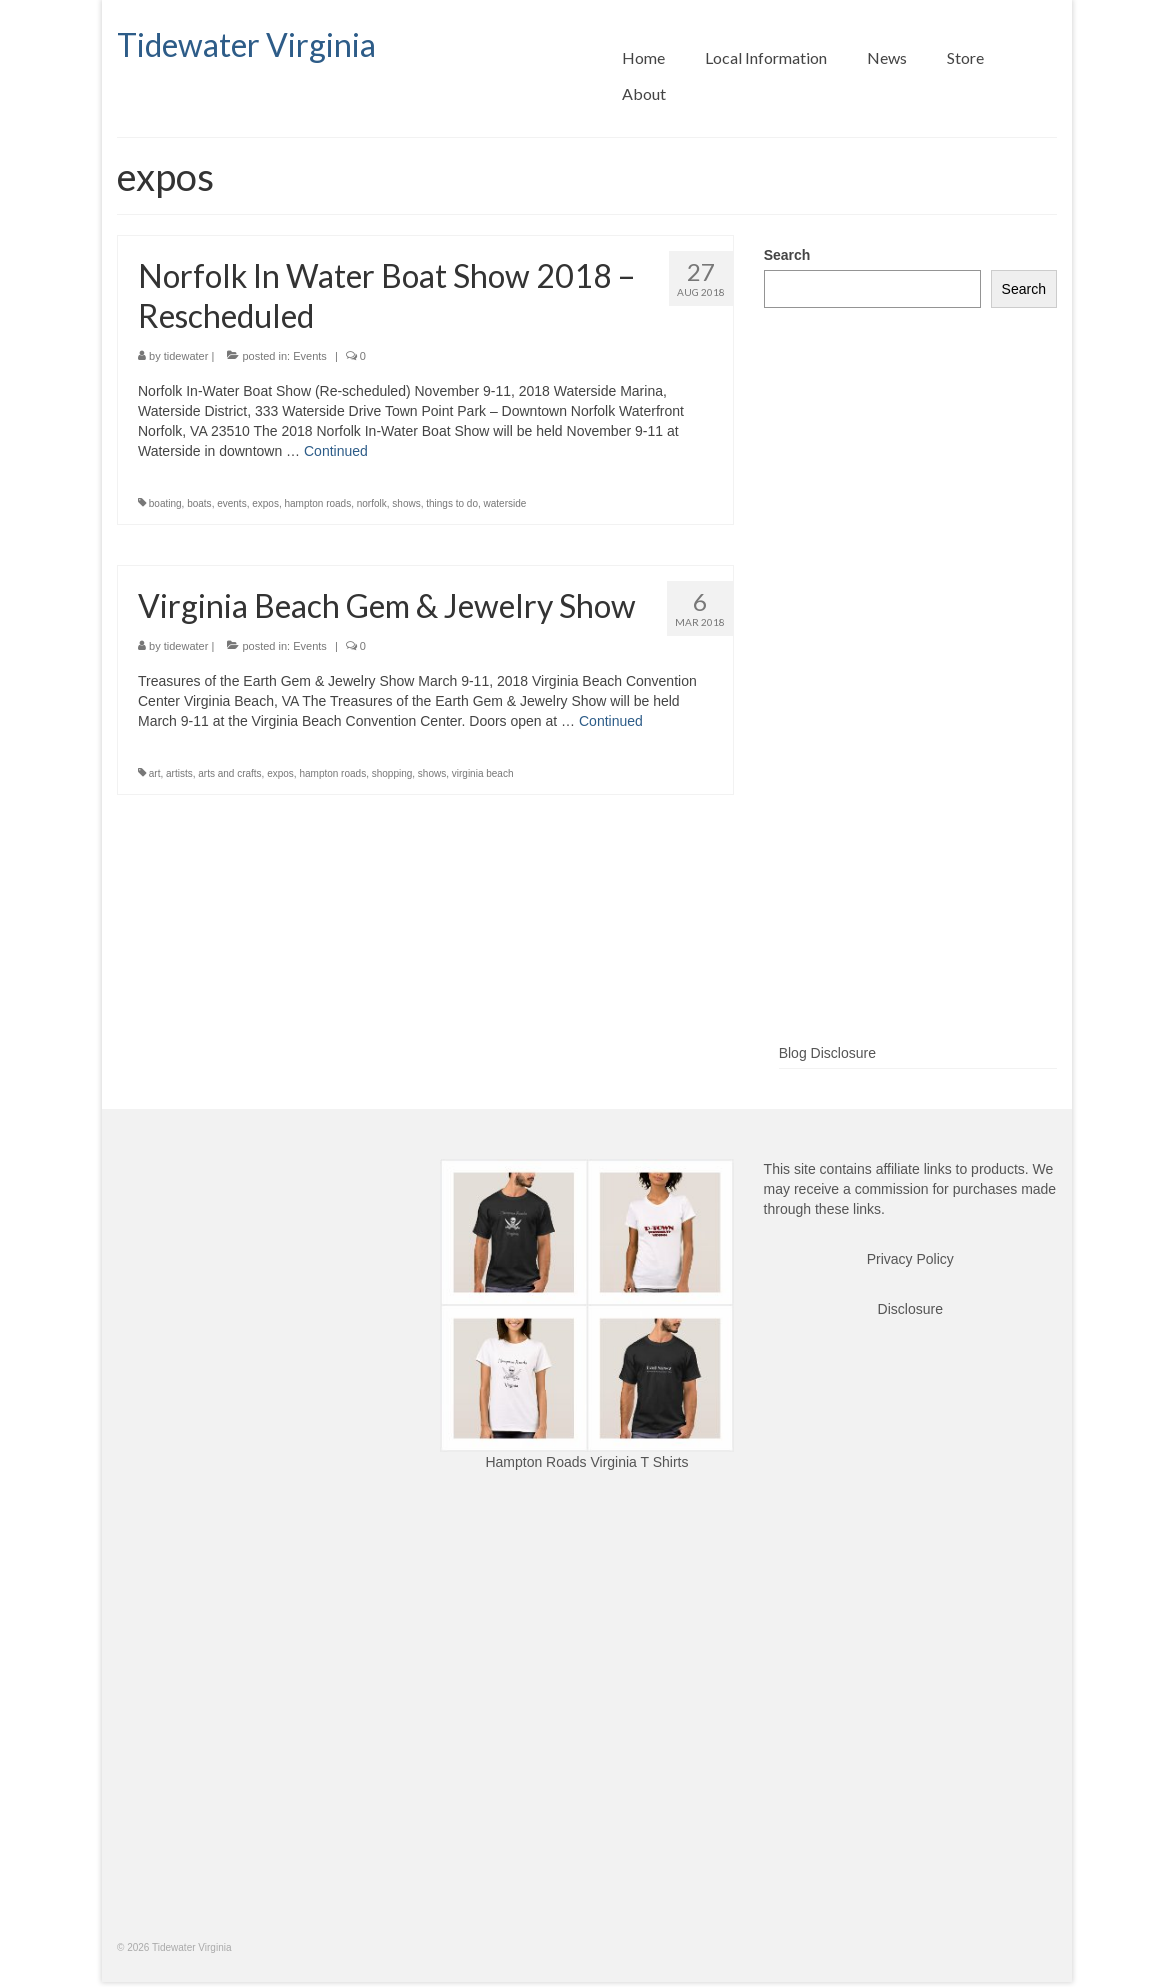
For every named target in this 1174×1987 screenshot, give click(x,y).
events (231, 503)
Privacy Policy (910, 1259)
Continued (336, 451)
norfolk (372, 503)
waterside (505, 503)
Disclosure (910, 1309)
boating (165, 503)
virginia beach (483, 773)
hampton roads (317, 503)
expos (265, 503)
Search (787, 255)
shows (406, 503)
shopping (392, 773)
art (155, 773)
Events (310, 356)
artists (179, 773)
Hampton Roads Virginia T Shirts (586, 1462)
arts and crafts (229, 773)
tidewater (186, 356)
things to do (452, 503)
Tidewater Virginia (246, 44)
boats (199, 503)
